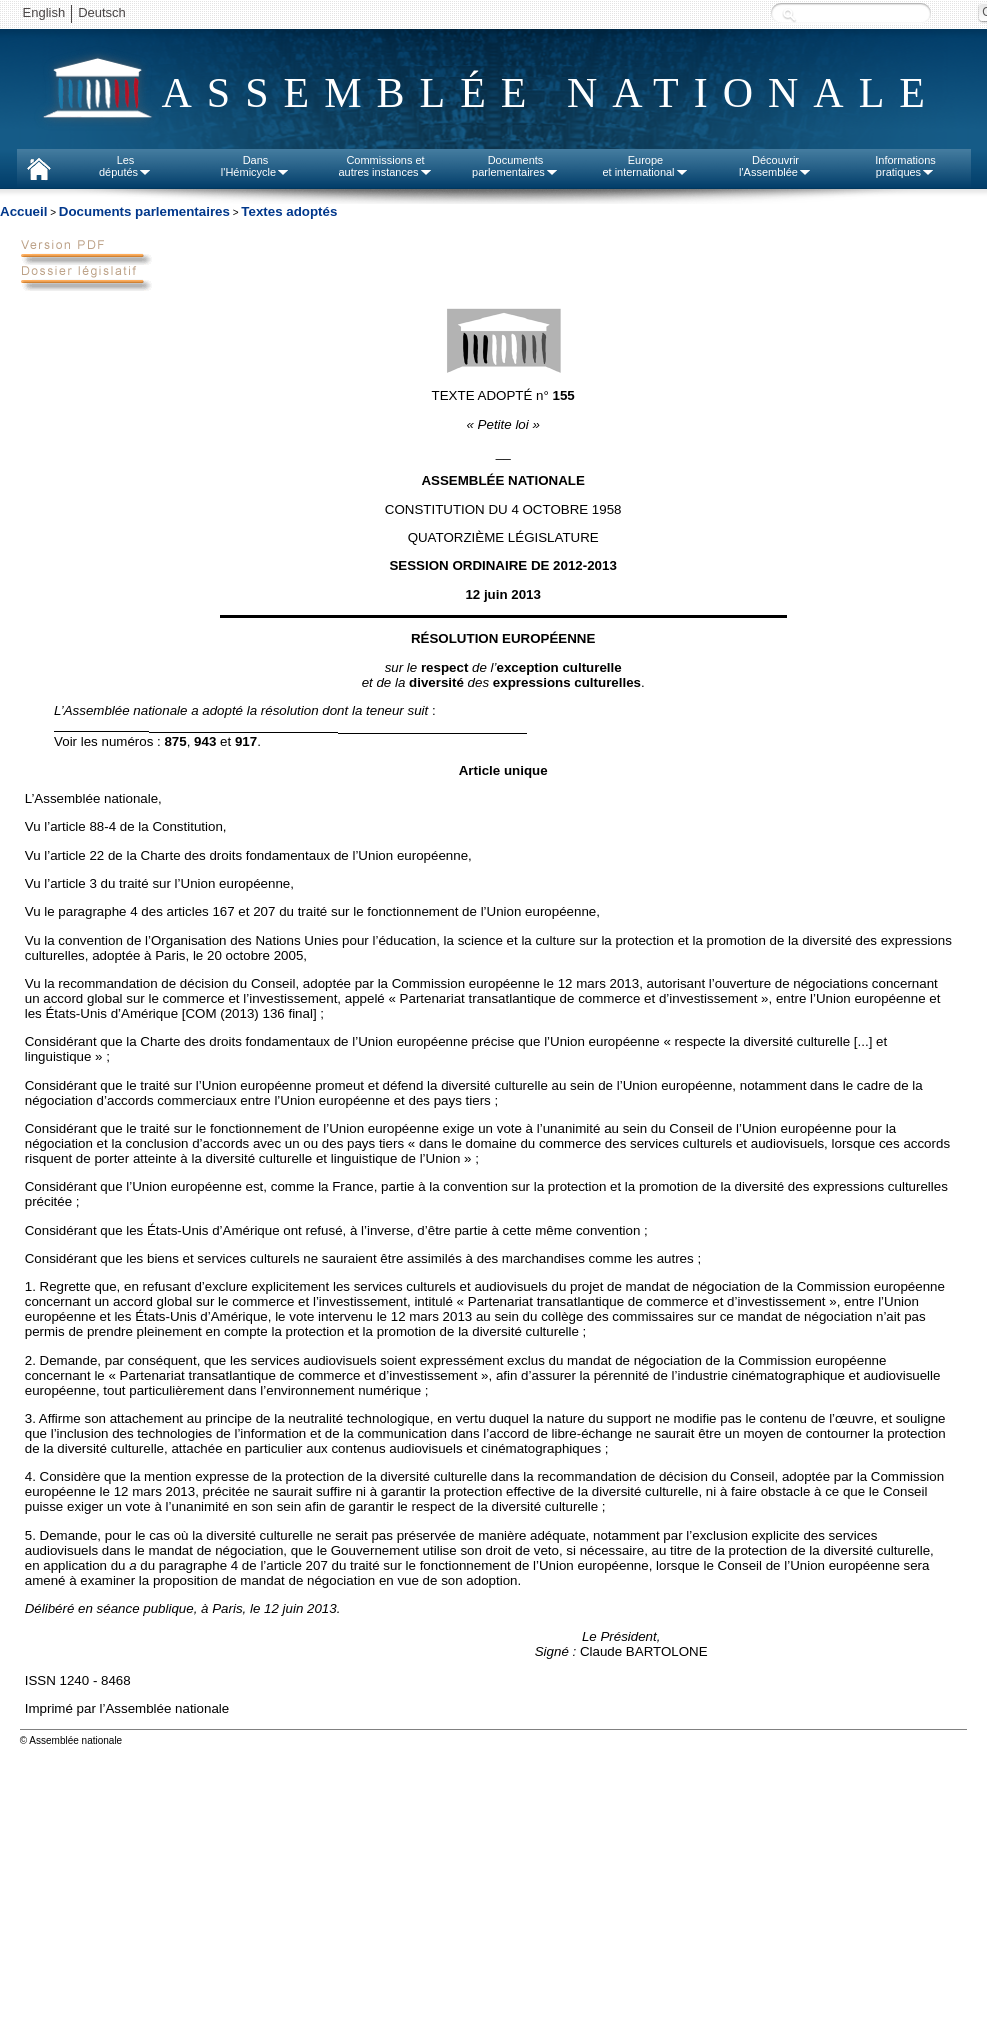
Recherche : (789, 14)
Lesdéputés (125, 166)
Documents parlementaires (144, 211)
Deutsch (102, 12)
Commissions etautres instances (385, 166)
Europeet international (645, 166)
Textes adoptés (289, 211)
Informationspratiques (905, 166)
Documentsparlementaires (515, 166)
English (44, 12)
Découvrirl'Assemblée (775, 166)
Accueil (23, 211)
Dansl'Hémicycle (255, 166)
